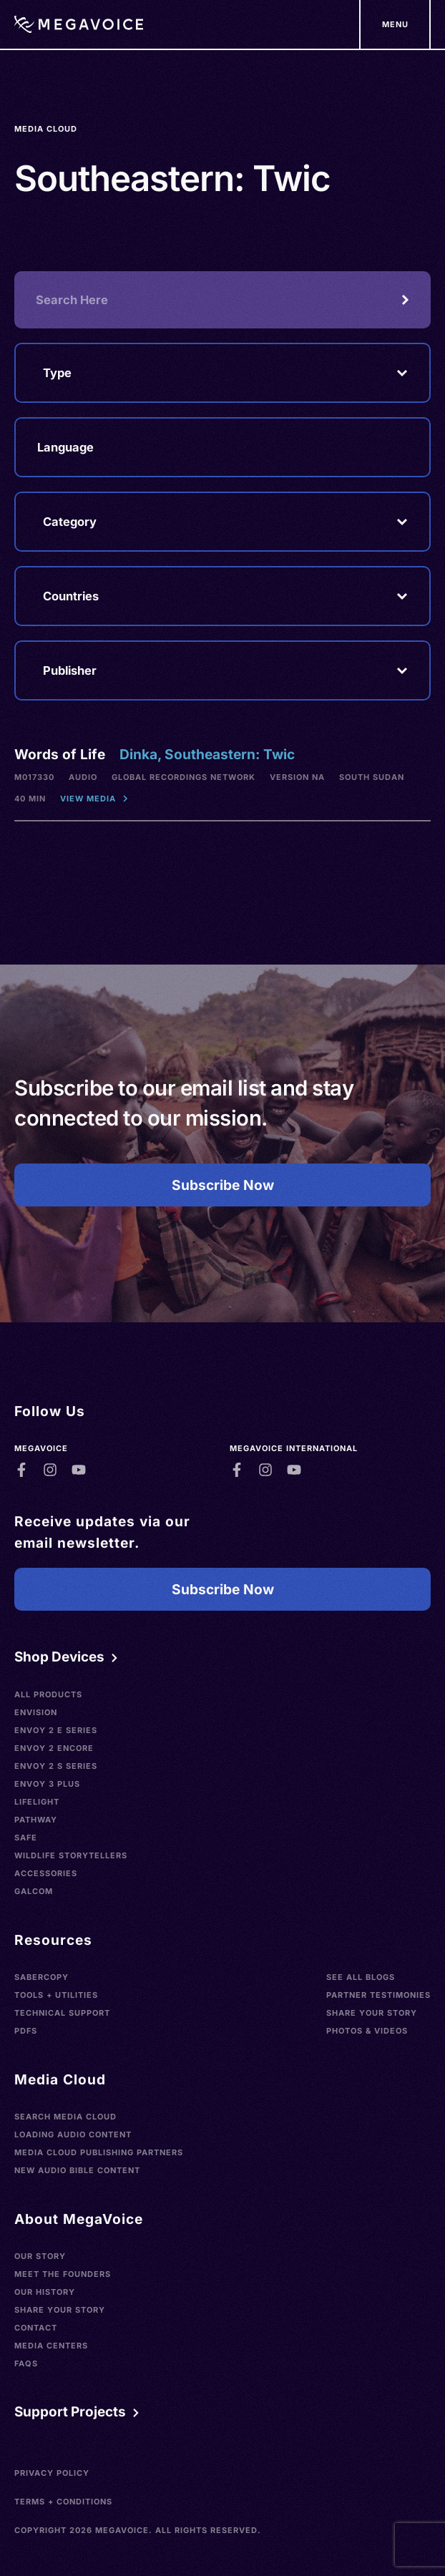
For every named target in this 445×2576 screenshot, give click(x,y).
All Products (48, 1694)
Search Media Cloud (65, 2117)
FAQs (26, 2363)
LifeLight (36, 1802)
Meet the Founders (62, 2274)
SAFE (25, 1838)
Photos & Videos (367, 2031)
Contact (35, 2328)
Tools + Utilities (56, 1995)
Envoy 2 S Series (55, 1766)
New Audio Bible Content (77, 2170)
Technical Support (62, 2013)
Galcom (33, 1891)
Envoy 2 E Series (55, 1730)
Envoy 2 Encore (54, 1748)
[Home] (78, 24)
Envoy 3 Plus (47, 1784)
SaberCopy (41, 1977)
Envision (35, 1712)
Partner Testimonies (378, 1995)
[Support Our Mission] (395, 24)
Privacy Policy (51, 2473)
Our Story (40, 2256)
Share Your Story (371, 2013)
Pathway (35, 1820)
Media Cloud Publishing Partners (98, 2152)
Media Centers (51, 2346)
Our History (44, 2292)
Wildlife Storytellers (70, 1855)
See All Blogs (360, 1977)
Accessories (45, 1873)
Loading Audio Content (73, 2134)
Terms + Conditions (63, 2502)
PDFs (25, 2031)
